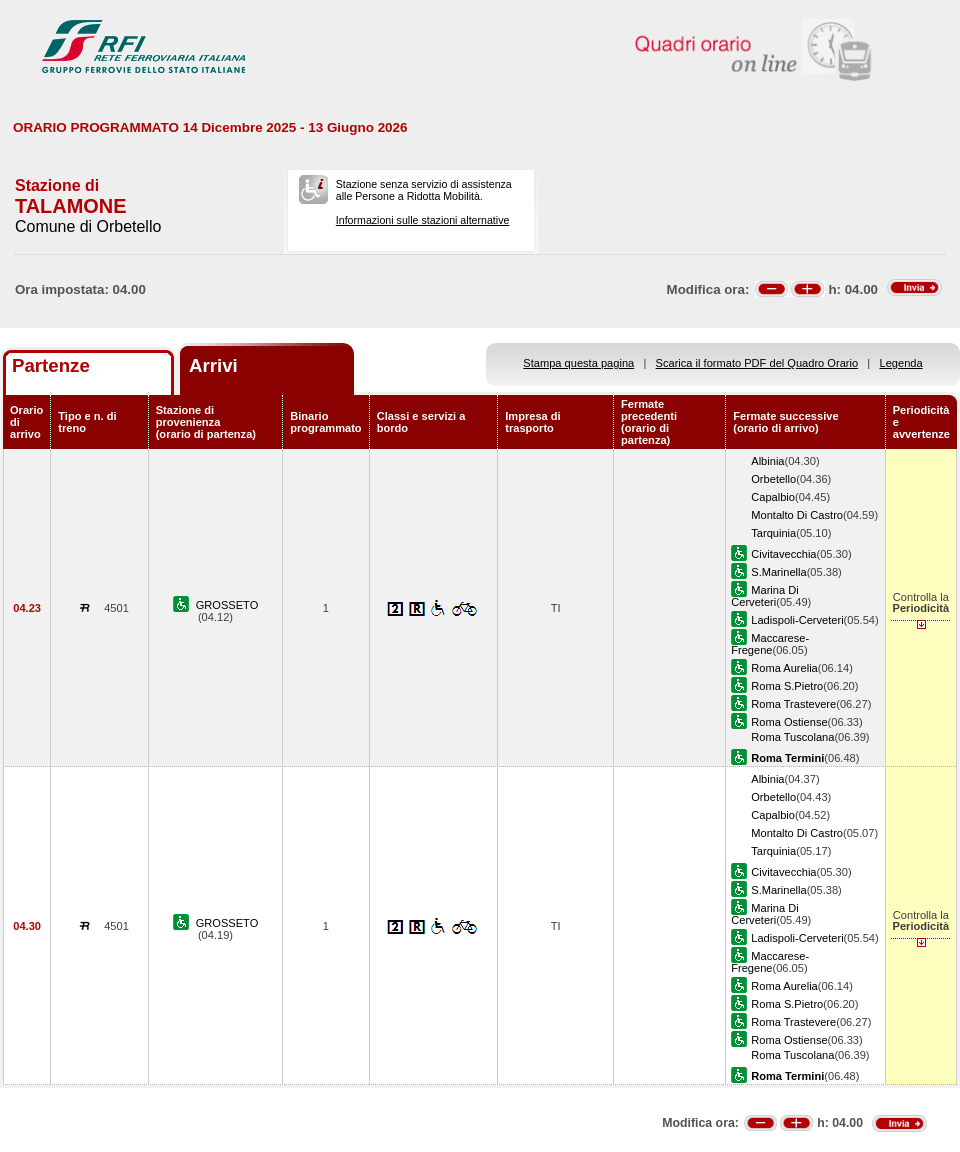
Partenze (51, 365)
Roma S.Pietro (787, 686)
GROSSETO (227, 605)
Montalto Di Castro (797, 515)
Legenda (901, 363)
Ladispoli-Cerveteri (797, 620)
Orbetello (773, 479)
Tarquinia (773, 533)
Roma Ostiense (789, 722)
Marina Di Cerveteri (764, 596)
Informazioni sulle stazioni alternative (423, 220)
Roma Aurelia (784, 668)
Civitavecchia (783, 554)
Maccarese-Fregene (770, 644)
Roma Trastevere (793, 704)
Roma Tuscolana (792, 737)
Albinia (767, 461)
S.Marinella (778, 572)
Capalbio (773, 497)
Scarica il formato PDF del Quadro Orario (757, 363)
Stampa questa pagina (578, 363)
